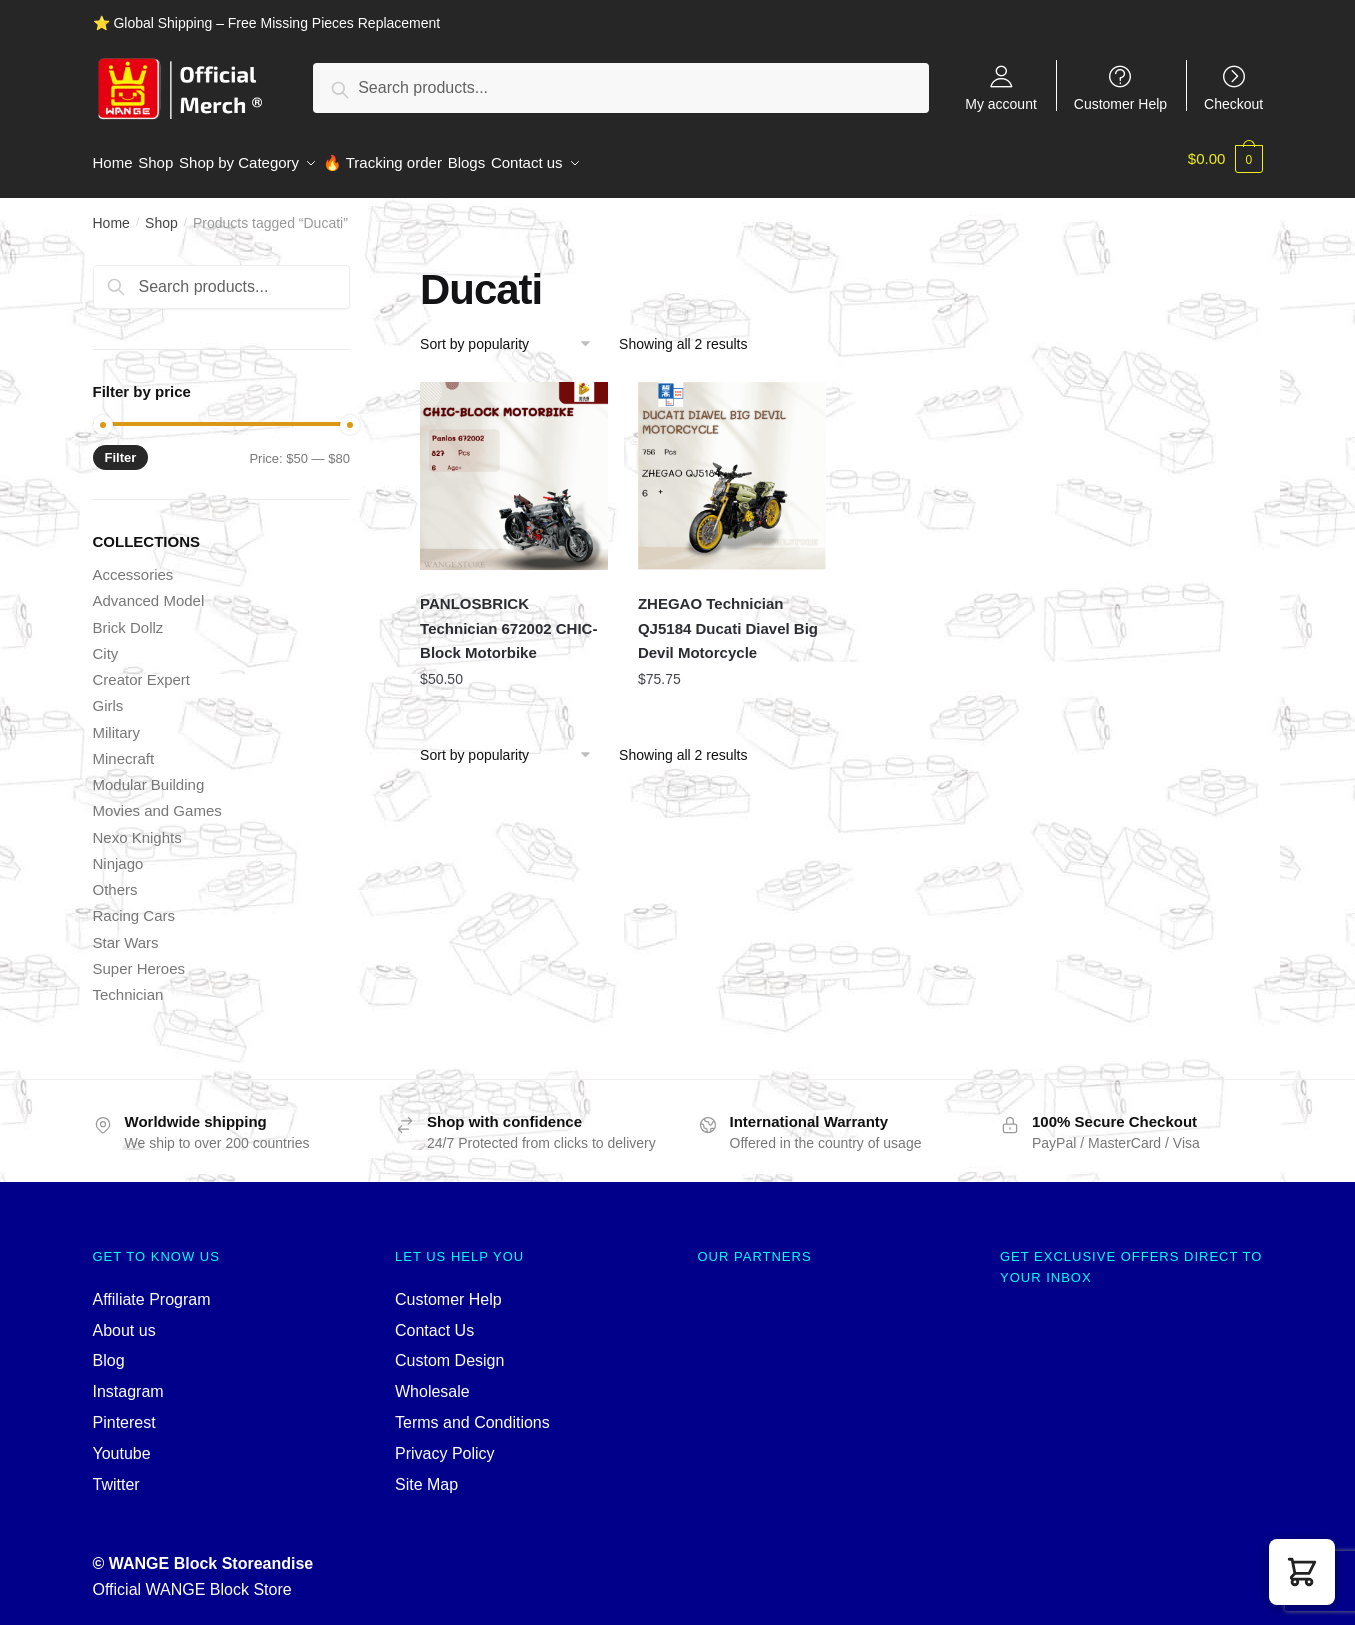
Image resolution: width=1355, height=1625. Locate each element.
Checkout (1233, 103)
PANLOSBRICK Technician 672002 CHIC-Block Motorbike (508, 619)
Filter (121, 448)
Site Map (426, 1475)
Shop (161, 214)
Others (115, 880)
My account (1001, 103)
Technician (128, 985)
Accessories (133, 565)
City (106, 644)
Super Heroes (139, 959)
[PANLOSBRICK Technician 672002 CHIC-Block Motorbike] (514, 467)
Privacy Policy (445, 1444)
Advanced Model (149, 591)
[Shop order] (512, 335)
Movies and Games (157, 801)
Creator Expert (142, 670)
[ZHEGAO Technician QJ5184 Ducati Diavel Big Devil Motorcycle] (732, 467)
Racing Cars (134, 906)
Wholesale (432, 1382)
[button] (1302, 1572)
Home (111, 214)
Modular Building (149, 775)
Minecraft (124, 749)
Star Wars (126, 932)
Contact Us (434, 1320)
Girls (108, 696)
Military (117, 722)
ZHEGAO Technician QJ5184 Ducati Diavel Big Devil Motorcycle (728, 619)
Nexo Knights (137, 827)
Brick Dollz (128, 617)
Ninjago (118, 854)
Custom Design (449, 1351)
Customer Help (1120, 103)
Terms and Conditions (472, 1413)
